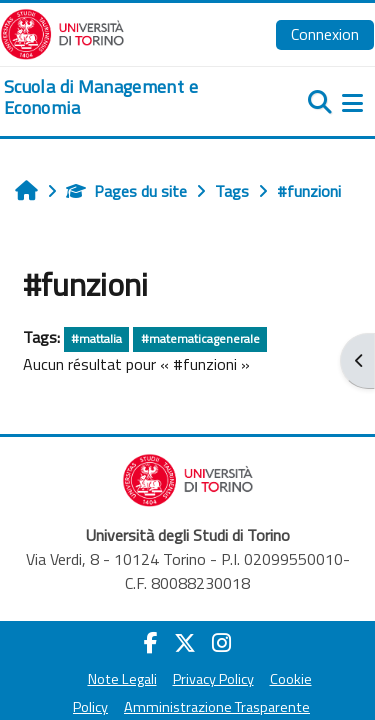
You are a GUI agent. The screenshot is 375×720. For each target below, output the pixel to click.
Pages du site (126, 191)
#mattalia (96, 338)
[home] (125, 97)
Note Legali (122, 679)
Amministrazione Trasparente (217, 707)
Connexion (325, 34)
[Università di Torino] (62, 32)
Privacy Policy (213, 679)
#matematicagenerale (200, 338)
